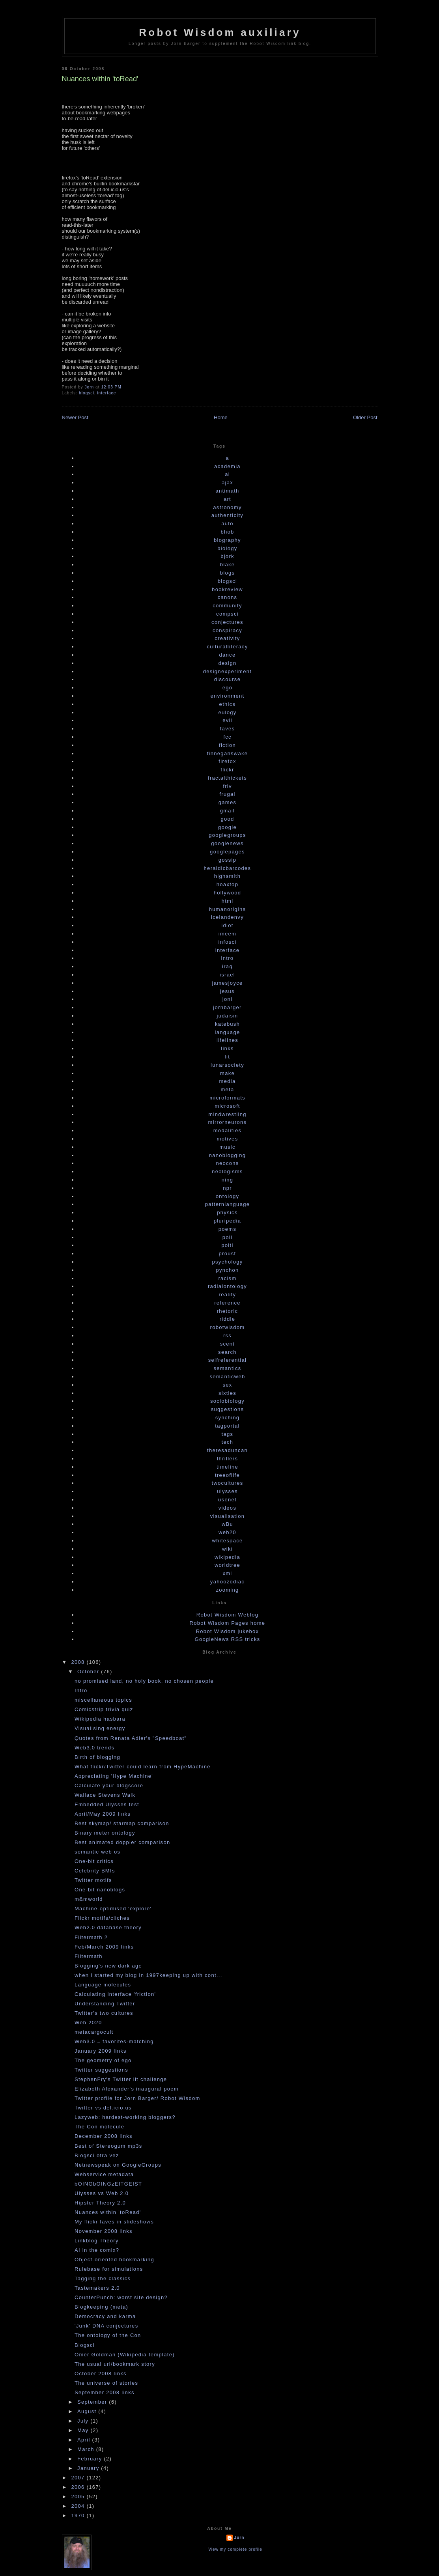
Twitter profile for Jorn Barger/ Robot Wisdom (137, 2098)
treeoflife (227, 1475)
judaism (227, 1016)
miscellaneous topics (103, 1700)
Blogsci (85, 2345)
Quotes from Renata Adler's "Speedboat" (131, 1738)
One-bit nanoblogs (100, 1890)
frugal (227, 794)
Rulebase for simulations (109, 2269)
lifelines (227, 1040)
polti (227, 1245)
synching (227, 1418)
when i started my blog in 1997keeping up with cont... (148, 1975)
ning (228, 1180)
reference (227, 1303)
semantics (227, 1368)
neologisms (227, 1171)
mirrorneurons (227, 1122)
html (228, 901)
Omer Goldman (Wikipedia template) (125, 2355)
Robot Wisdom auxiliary (220, 32)
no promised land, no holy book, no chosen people (144, 1681)
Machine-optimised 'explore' (113, 1908)
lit (227, 1057)
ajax (227, 482)
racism (227, 1278)
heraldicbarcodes (227, 868)
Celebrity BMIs (95, 1871)
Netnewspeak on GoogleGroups (118, 2165)
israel (227, 975)
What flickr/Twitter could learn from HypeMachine (143, 1767)
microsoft (227, 1106)
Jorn (239, 2537)
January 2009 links (101, 2051)
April (84, 2440)
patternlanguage (227, 1204)
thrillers (227, 1459)
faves (227, 729)
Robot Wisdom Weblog (227, 1615)
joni (227, 999)
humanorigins (227, 909)
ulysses (227, 1491)
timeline (227, 1467)
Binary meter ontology (105, 1833)
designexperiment (227, 671)
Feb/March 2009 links (104, 1947)
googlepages (227, 852)
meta (227, 1089)
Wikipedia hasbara (100, 1719)
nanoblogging (227, 1155)
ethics (227, 704)
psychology (227, 1262)
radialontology (227, 1286)
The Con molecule (99, 2127)
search (227, 1352)
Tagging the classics (103, 2278)
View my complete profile (235, 2549)
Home (221, 417)
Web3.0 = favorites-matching (114, 2041)
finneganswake (227, 753)
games (228, 802)
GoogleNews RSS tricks (227, 1639)
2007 (79, 2478)
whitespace (227, 1541)
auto (227, 523)
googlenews (227, 843)
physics (227, 1212)
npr (227, 1188)
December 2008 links (104, 2136)
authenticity (227, 515)
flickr (227, 770)
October (89, 1671)
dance (227, 655)
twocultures (227, 1483)
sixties (227, 1393)
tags (228, 1434)
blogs (227, 573)
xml (227, 1573)
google (227, 827)
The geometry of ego (103, 2060)
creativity (227, 638)
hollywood (227, 893)
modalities (227, 1130)
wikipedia (227, 1557)
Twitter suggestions (101, 2070)
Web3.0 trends (94, 1748)
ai (227, 474)
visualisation (227, 1516)
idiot (227, 925)
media (227, 1081)
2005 (79, 2496)
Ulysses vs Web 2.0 (102, 2193)
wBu (227, 1524)
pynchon (227, 1270)
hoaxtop (227, 884)
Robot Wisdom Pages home (227, 1623)
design (227, 663)
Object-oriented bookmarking (114, 2259)
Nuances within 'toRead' (108, 2212)
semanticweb (227, 1376)
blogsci (86, 393)
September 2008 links (105, 2392)
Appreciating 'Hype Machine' (114, 1776)
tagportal (227, 1426)
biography (227, 540)
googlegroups (227, 835)
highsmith (227, 876)
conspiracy (227, 630)
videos (227, 1508)
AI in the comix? (97, 2250)
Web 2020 (88, 2022)
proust (227, 1253)
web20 (227, 1532)
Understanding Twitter (105, 2004)
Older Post (365, 417)
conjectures (227, 622)
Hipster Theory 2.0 (100, 2203)
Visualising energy (100, 1728)
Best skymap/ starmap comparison (122, 1823)
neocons (227, 1163)
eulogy (227, 712)
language (227, 1032)
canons (227, 597)
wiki (227, 1549)
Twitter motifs (93, 1880)
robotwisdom (227, 1327)
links (227, 1048)
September (93, 2402)
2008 (79, 1662)
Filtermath (89, 1956)
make (227, 1073)
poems (228, 1229)
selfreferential (227, 1360)
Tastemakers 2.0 (97, 2288)
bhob (227, 532)
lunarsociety (227, 1065)
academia (227, 466)
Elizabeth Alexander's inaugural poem (127, 2089)
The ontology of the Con (108, 2335)
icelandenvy (227, 917)
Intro (81, 1690)
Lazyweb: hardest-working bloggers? (125, 2117)
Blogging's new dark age (108, 1966)
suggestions (227, 1409)
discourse (227, 679)
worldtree (227, 1565)
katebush (227, 1024)
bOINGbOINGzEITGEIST (108, 2184)
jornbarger (227, 1007)
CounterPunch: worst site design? (121, 2297)
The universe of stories (106, 2383)
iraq (227, 966)
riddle (227, 1319)
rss (227, 1335)
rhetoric (227, 1311)
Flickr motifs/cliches (102, 1918)
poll (227, 1237)
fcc (227, 737)
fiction (227, 745)
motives (227, 1139)
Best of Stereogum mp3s (108, 2146)
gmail (227, 811)
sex (227, 1385)
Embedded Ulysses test (107, 1804)
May (83, 2430)
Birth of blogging (97, 1757)
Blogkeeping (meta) (101, 2307)
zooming (227, 1590)
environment (228, 696)
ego (227, 688)
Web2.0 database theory (108, 1927)
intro (227, 958)
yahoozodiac (227, 1582)
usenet (227, 1500)
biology (227, 548)
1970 (79, 2515)
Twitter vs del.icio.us (103, 2108)
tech (228, 1442)
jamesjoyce (227, 983)
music (227, 1147)
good (227, 819)
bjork (227, 556)
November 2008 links (104, 2231)
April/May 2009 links (103, 1814)
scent (227, 1344)
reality (227, 1294)
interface (106, 393)
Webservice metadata (104, 2174)
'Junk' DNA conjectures (106, 2326)
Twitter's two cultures (104, 2013)
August (87, 2411)
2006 (79, 2487)
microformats (227, 1098)
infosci (228, 942)
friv (227, 786)
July (83, 2421)
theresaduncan (227, 1450)
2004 (79, 2506)
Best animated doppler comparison (122, 1842)
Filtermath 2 (91, 1937)
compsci (227, 614)
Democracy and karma (105, 2316)
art (227, 499)
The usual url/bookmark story (115, 2364)
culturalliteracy (227, 647)
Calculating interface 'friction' (115, 1994)
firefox (227, 761)
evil (227, 720)
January (89, 2468)
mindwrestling (227, 1114)
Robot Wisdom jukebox (227, 1631)
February (90, 2459)
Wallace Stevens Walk (105, 1795)
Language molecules (103, 1985)
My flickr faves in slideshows (114, 2222)
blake (227, 564)
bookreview (227, 589)
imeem (228, 934)
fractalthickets (227, 778)
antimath (227, 491)
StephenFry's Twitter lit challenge (121, 2079)
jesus (227, 991)
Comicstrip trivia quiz (104, 1709)
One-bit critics (94, 1861)
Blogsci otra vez (97, 2155)
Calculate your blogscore (109, 1785)
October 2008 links (101, 2373)
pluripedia (227, 1221)
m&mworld (89, 1899)
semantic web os (97, 1852)
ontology (227, 1196)
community (227, 606)
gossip (227, 860)
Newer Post (75, 417)
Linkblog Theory (97, 2241)
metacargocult (94, 2032)
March (86, 2449)
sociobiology (227, 1401)
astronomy (227, 507)
